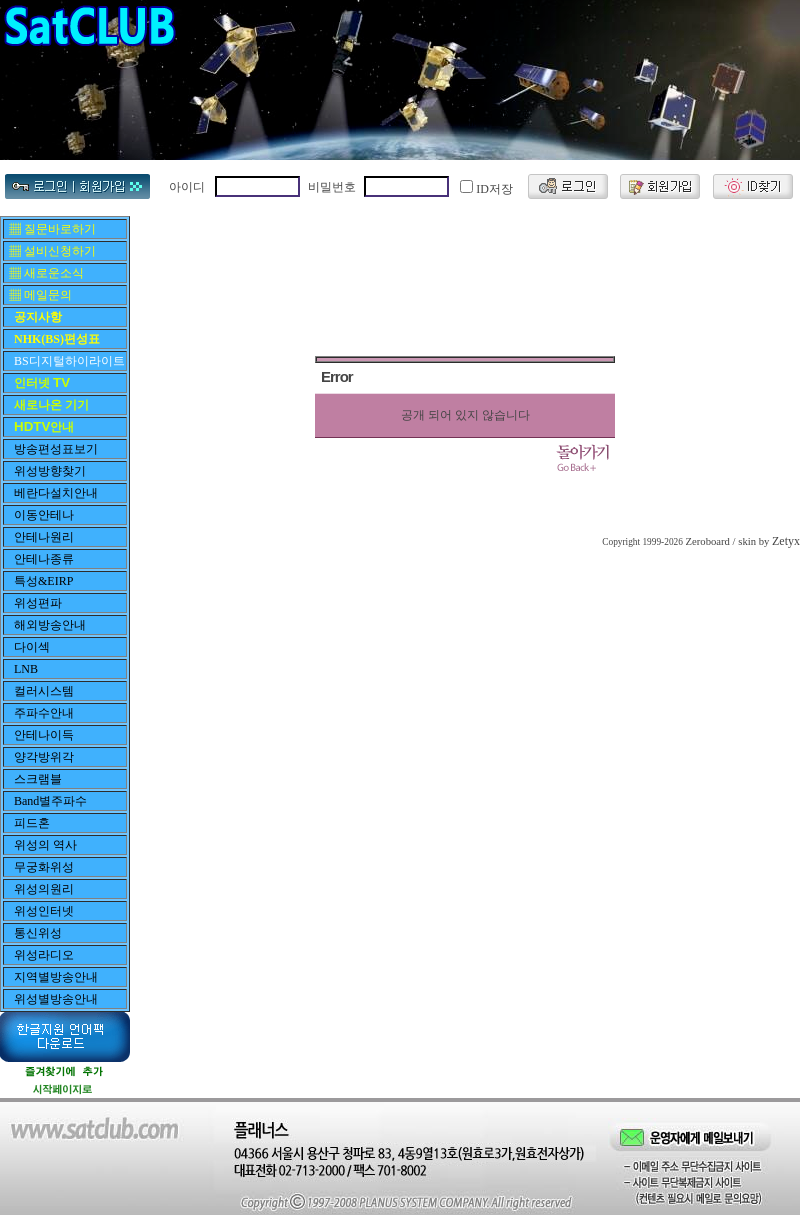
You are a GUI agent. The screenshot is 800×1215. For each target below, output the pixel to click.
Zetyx (786, 541)
